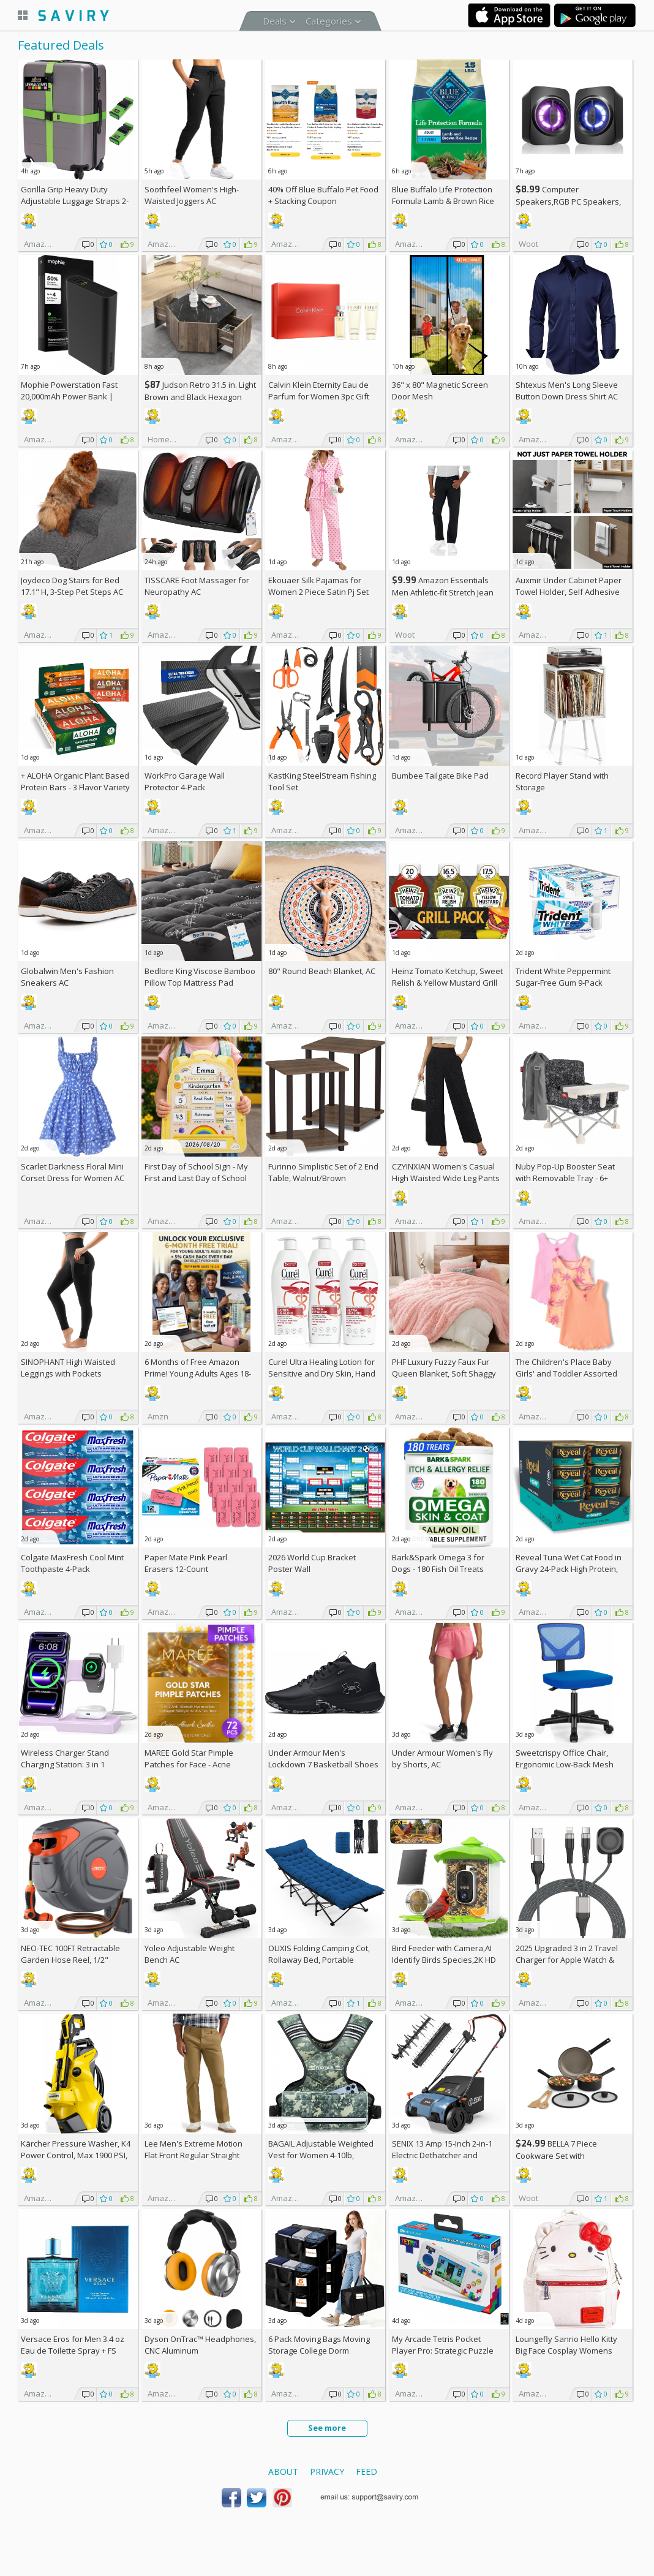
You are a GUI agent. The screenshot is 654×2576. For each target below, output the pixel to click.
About (283, 2471)
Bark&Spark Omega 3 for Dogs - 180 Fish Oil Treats (438, 1563)
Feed (366, 2471)
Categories (329, 21)
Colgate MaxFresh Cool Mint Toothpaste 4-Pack (72, 1563)
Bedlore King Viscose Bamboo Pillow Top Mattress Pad (200, 976)
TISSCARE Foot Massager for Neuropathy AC (197, 586)
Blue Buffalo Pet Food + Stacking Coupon (323, 195)
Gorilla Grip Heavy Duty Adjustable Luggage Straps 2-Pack (75, 201)
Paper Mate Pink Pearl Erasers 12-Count (186, 1563)
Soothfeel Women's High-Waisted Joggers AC (192, 195)
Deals (275, 21)
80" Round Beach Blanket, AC (321, 970)
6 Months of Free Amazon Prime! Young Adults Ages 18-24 (198, 1373)
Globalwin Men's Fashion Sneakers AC (67, 976)
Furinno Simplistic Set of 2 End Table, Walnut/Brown (323, 1172)
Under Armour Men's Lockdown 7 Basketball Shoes (323, 1758)
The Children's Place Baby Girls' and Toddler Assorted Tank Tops (566, 1373)
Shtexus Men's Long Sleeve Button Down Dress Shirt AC (567, 390)
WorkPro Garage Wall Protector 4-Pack (185, 781)
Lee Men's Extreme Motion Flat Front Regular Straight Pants (193, 2155)
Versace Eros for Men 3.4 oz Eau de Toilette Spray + (72, 2344)
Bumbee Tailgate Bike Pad (440, 775)
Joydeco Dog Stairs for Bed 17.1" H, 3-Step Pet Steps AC (72, 586)
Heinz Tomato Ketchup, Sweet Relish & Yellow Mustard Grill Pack (447, 982)
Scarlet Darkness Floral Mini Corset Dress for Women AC (72, 1172)
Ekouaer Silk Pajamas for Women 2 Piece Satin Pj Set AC (318, 592)
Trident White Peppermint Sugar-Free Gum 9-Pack (563, 976)
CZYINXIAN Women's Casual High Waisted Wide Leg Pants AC (446, 1178)
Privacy (327, 2471)
